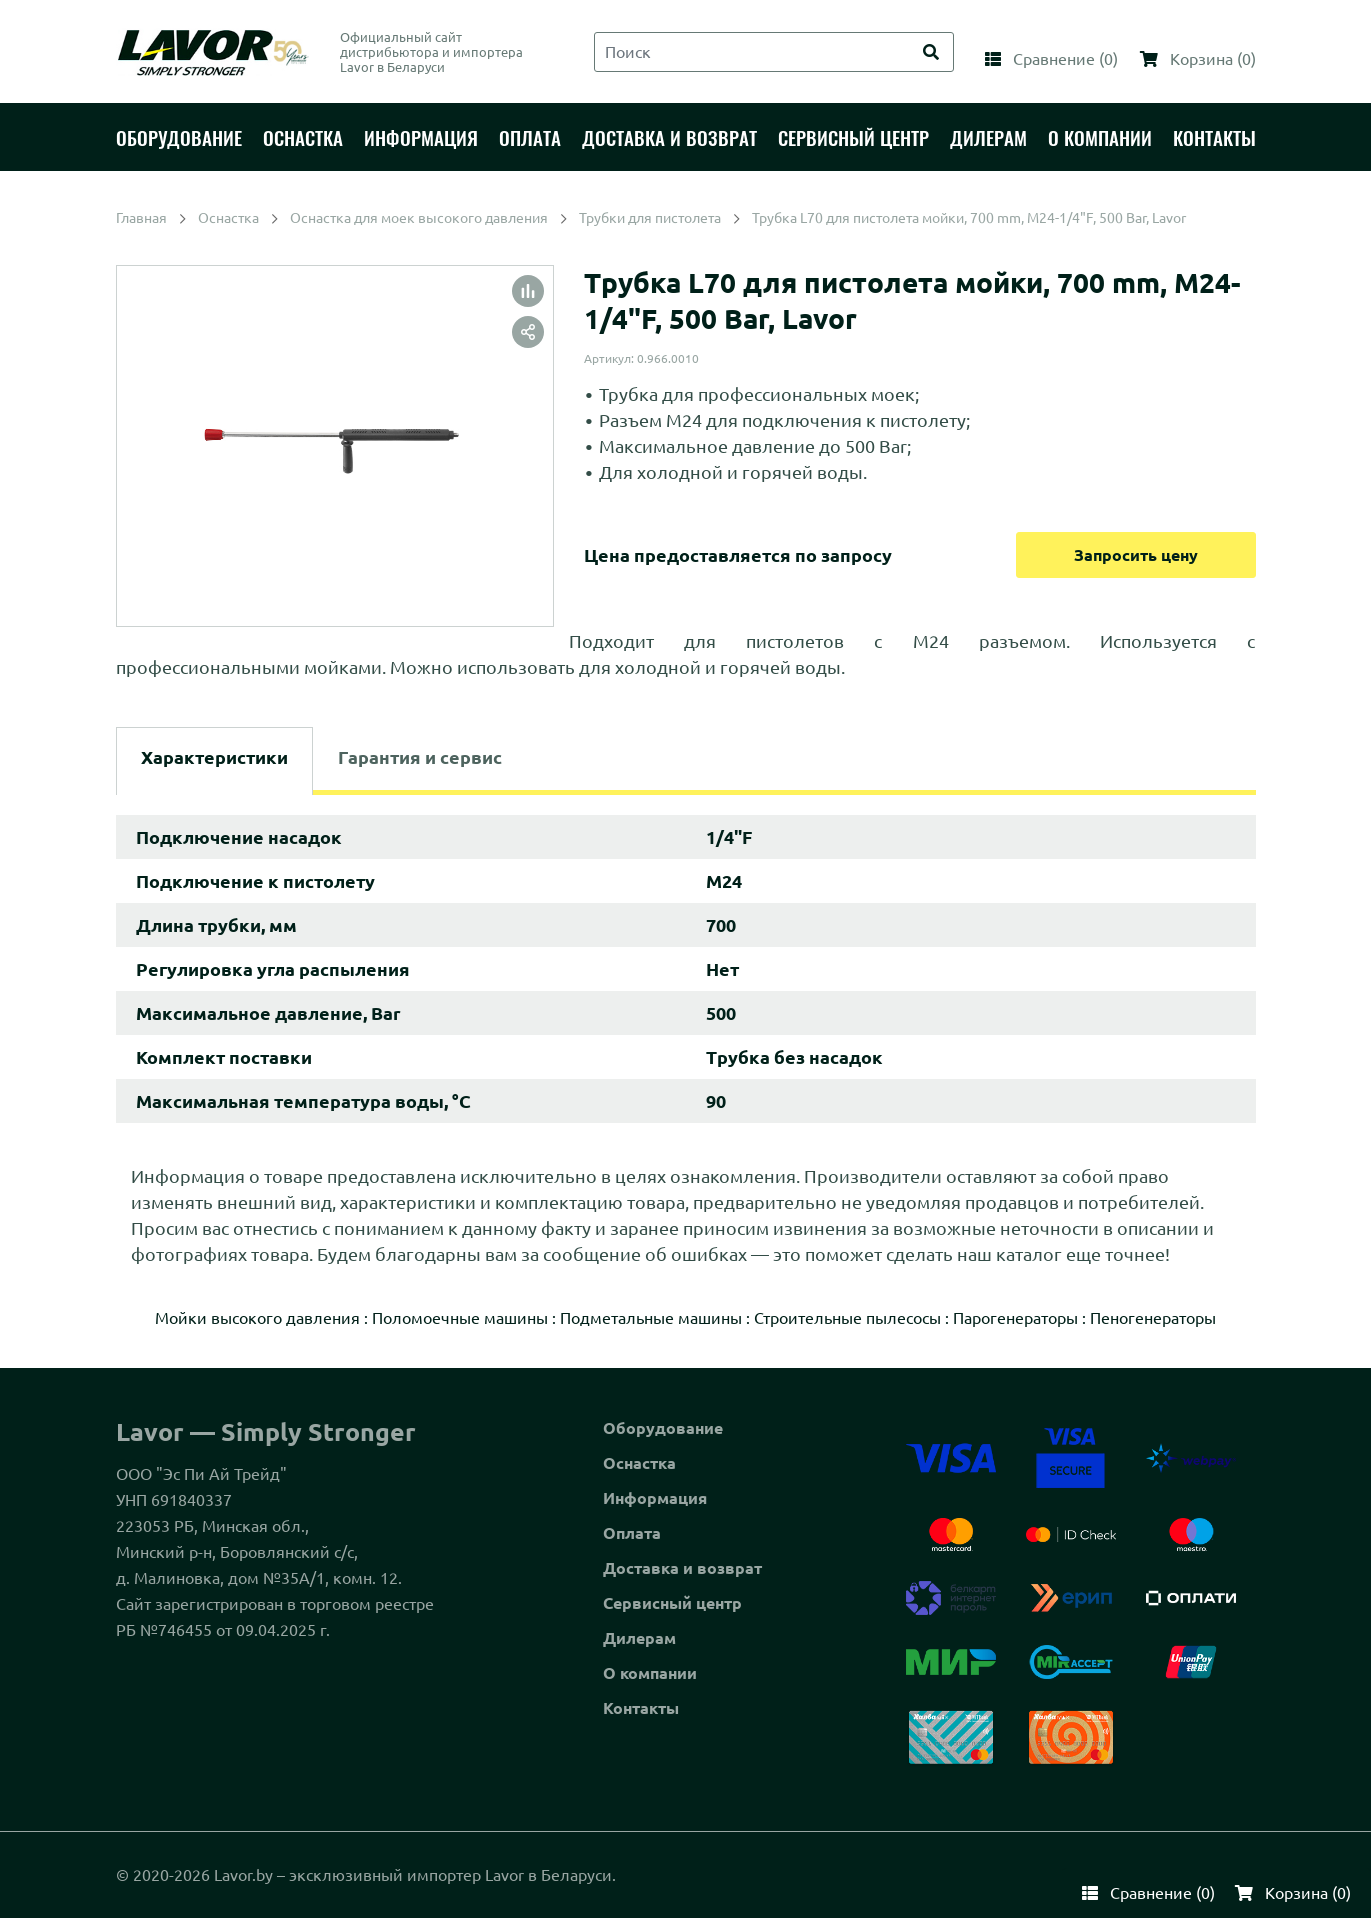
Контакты (641, 1708)
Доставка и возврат (682, 1568)
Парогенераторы (1015, 1318)
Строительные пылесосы (847, 1318)
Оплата (632, 1533)
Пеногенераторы (1153, 1318)
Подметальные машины (651, 1318)
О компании (650, 1673)
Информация (655, 1498)
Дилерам (639, 1638)
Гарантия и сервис (420, 757)
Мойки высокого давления (257, 1318)
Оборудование (663, 1428)
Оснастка (639, 1463)
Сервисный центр (672, 1603)
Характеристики (214, 757)
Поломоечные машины (460, 1318)
